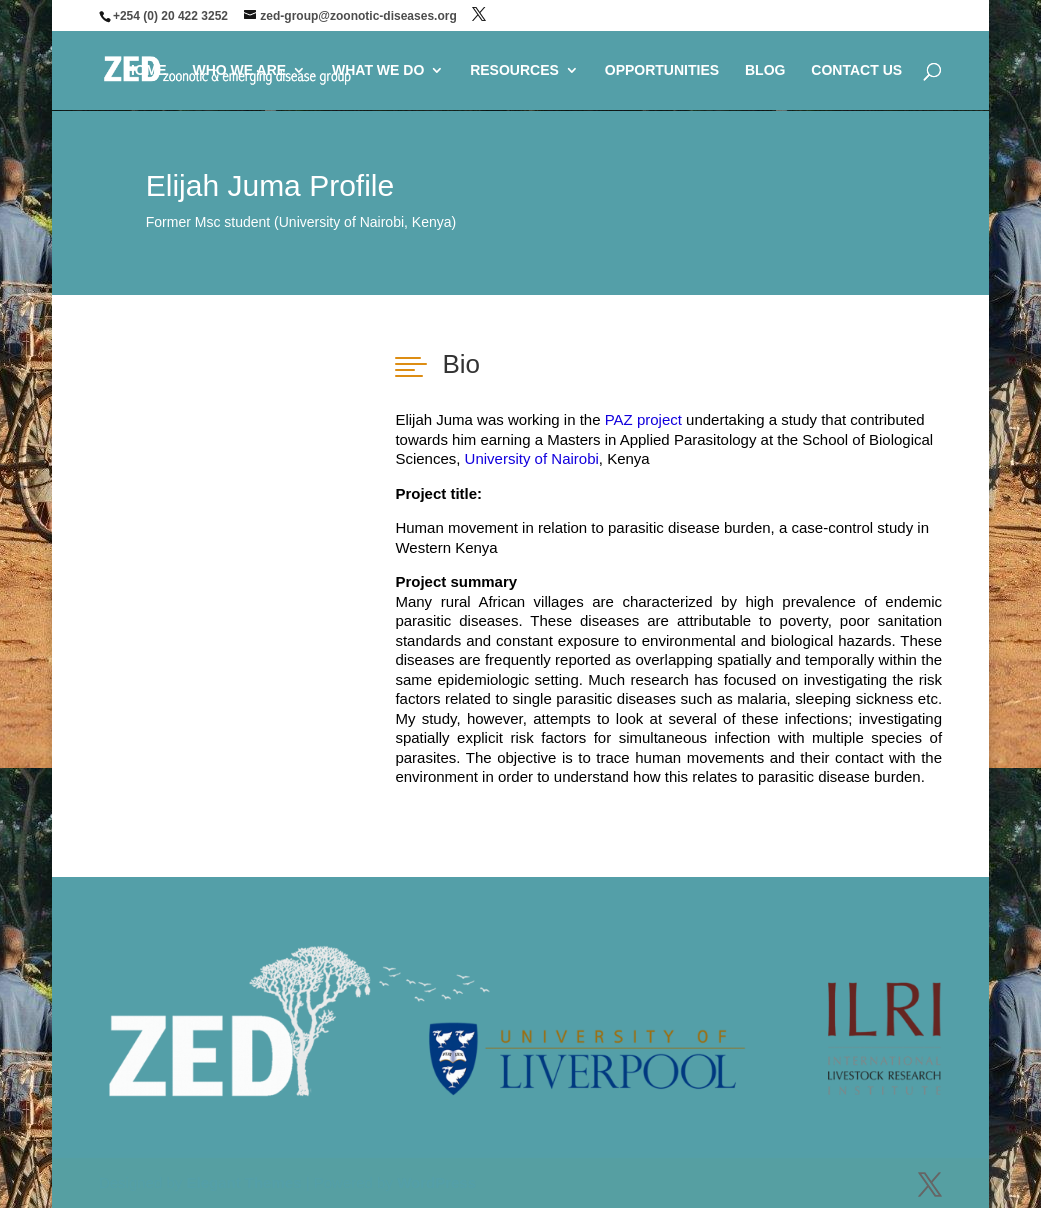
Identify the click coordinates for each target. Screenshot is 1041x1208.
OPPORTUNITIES (662, 70)
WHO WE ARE (240, 70)
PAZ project (643, 419)
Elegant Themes (243, 1182)
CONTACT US (856, 70)
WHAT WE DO (378, 70)
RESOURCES (514, 70)
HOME (146, 70)
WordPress (436, 1182)
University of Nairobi (532, 458)
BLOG (765, 70)
